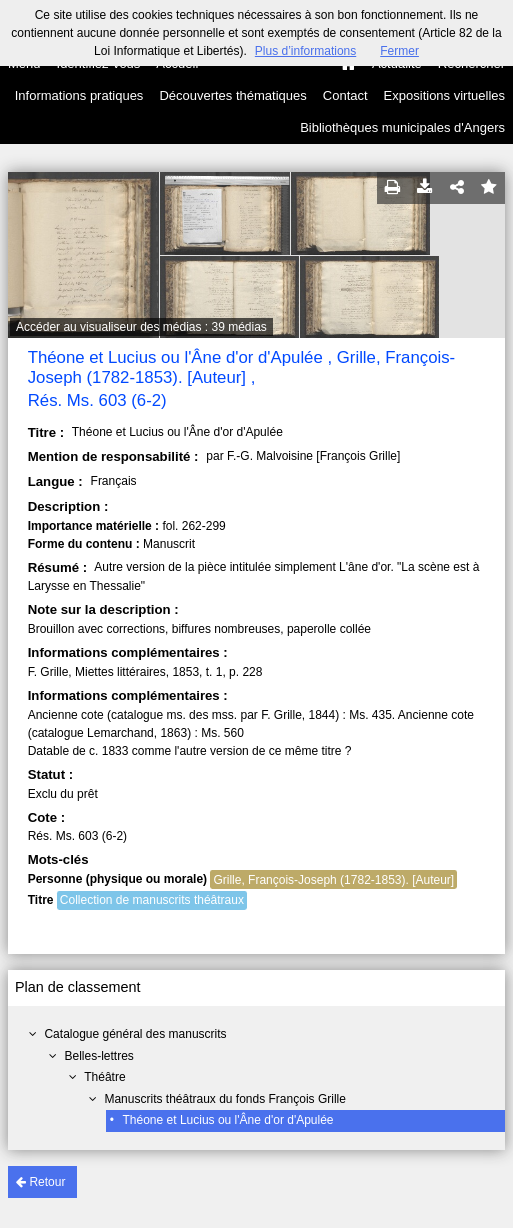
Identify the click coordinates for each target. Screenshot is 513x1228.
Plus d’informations (305, 51)
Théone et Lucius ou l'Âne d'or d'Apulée (228, 1120)
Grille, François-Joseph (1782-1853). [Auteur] (333, 880)
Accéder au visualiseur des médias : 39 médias (141, 327)
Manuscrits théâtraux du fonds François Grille (224, 1099)
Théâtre (104, 1077)
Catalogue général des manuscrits (135, 1034)
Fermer (399, 51)
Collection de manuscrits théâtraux (152, 900)
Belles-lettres (98, 1056)
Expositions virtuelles (444, 95)
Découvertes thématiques (232, 95)
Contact (345, 95)
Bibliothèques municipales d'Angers (402, 127)
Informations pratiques (79, 95)
